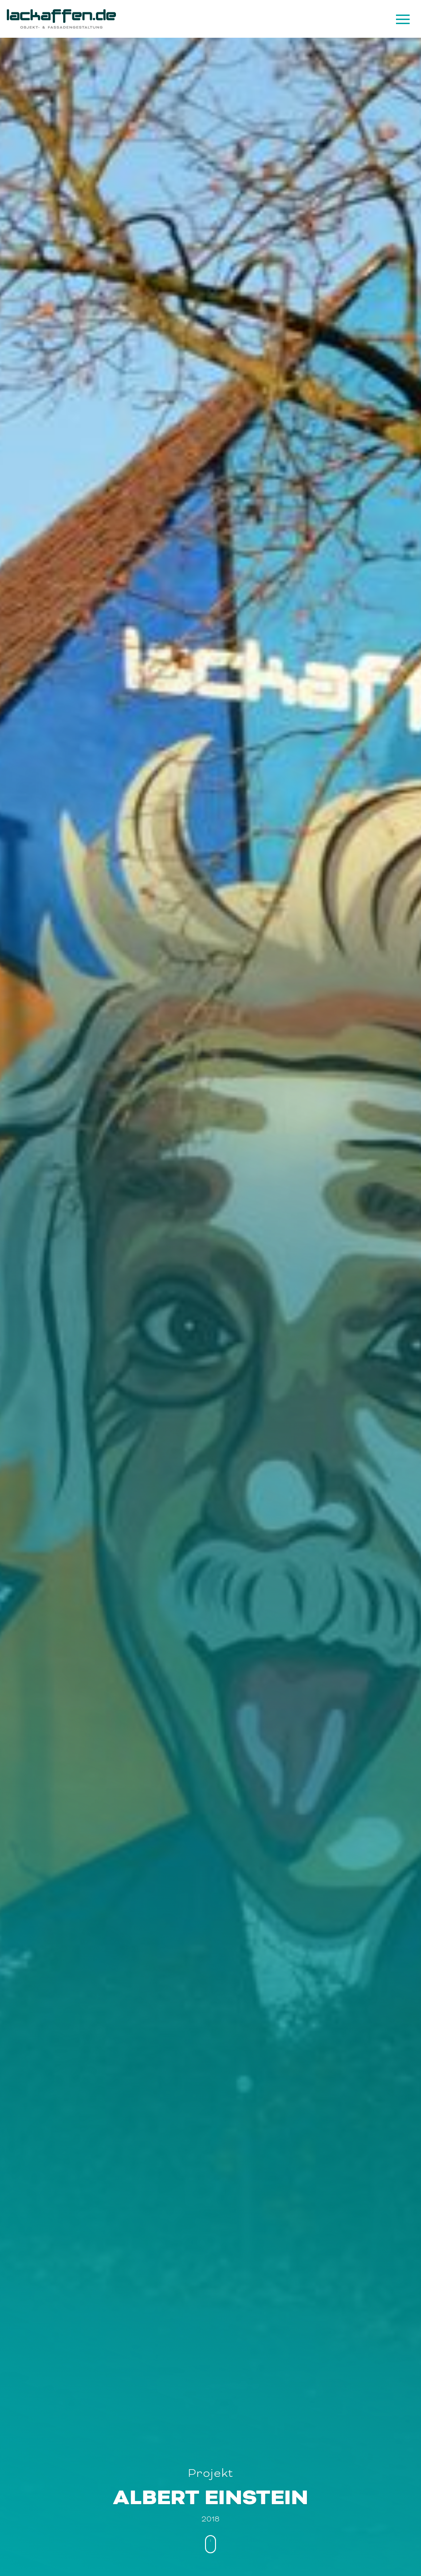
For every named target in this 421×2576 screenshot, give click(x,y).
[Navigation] (401, 19)
